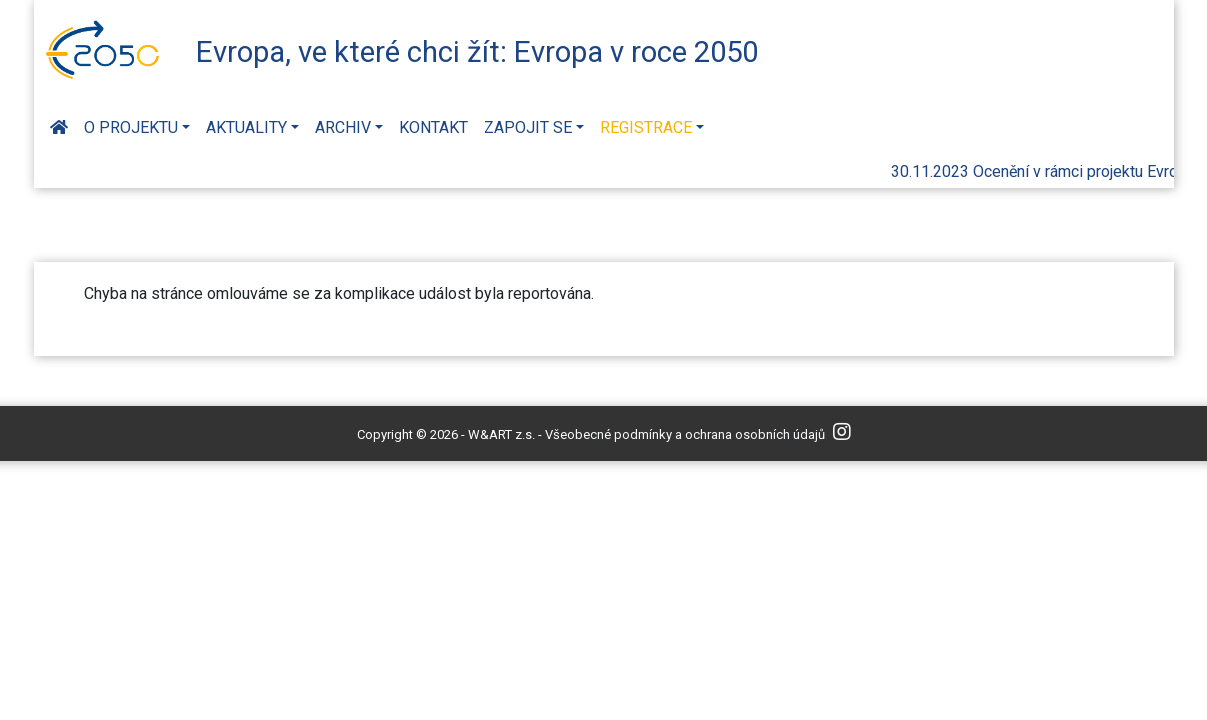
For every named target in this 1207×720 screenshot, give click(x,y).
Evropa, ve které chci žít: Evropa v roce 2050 (477, 52)
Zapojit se (528, 127)
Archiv (343, 127)
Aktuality (246, 127)
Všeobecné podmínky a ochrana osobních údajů (685, 434)
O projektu (131, 127)
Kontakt (433, 127)
